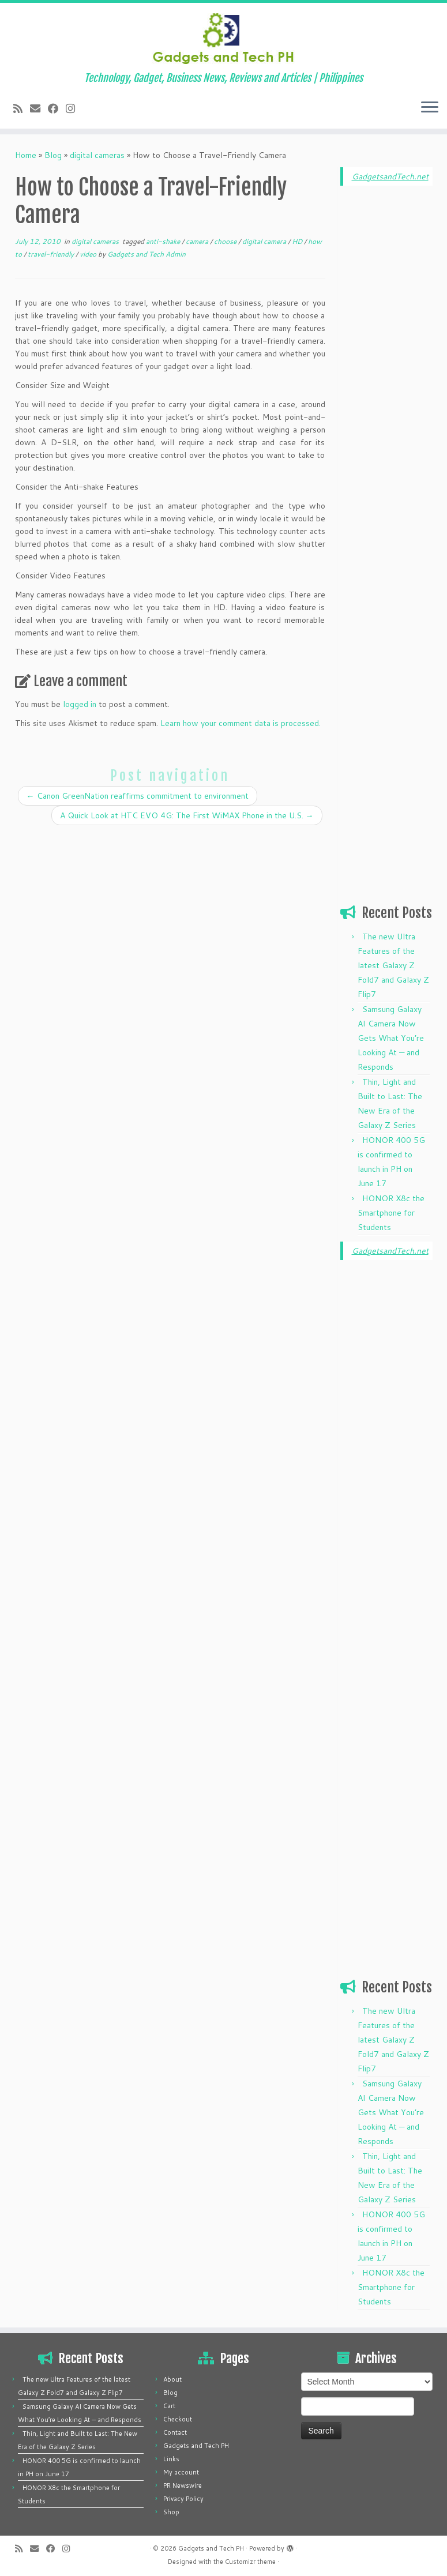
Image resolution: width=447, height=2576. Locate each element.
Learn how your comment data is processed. (240, 723)
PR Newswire (182, 2485)
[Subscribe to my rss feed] (21, 108)
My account (181, 2472)
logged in (79, 704)
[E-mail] (39, 108)
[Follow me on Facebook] (57, 108)
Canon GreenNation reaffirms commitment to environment (138, 796)
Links (171, 2459)
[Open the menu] (429, 107)
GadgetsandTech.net (390, 176)
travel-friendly (52, 254)
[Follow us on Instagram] (74, 108)
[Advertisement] (386, 370)
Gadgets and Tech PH (196, 2445)
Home (25, 155)
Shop (171, 2512)
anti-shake (164, 241)
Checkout (177, 2419)
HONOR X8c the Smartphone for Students (391, 1213)
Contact (175, 2432)
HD (298, 241)
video (89, 254)
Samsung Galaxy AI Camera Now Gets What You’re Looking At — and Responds (391, 1038)
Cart (169, 2405)
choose (226, 241)
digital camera (265, 241)
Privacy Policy (183, 2498)
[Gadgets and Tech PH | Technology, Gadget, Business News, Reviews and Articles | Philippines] (223, 37)
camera (198, 241)
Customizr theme (250, 2561)
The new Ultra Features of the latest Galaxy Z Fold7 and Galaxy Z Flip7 (393, 965)
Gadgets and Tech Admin (146, 254)
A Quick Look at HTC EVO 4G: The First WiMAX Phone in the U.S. (187, 815)
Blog (53, 155)
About (172, 2379)
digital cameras (97, 155)
